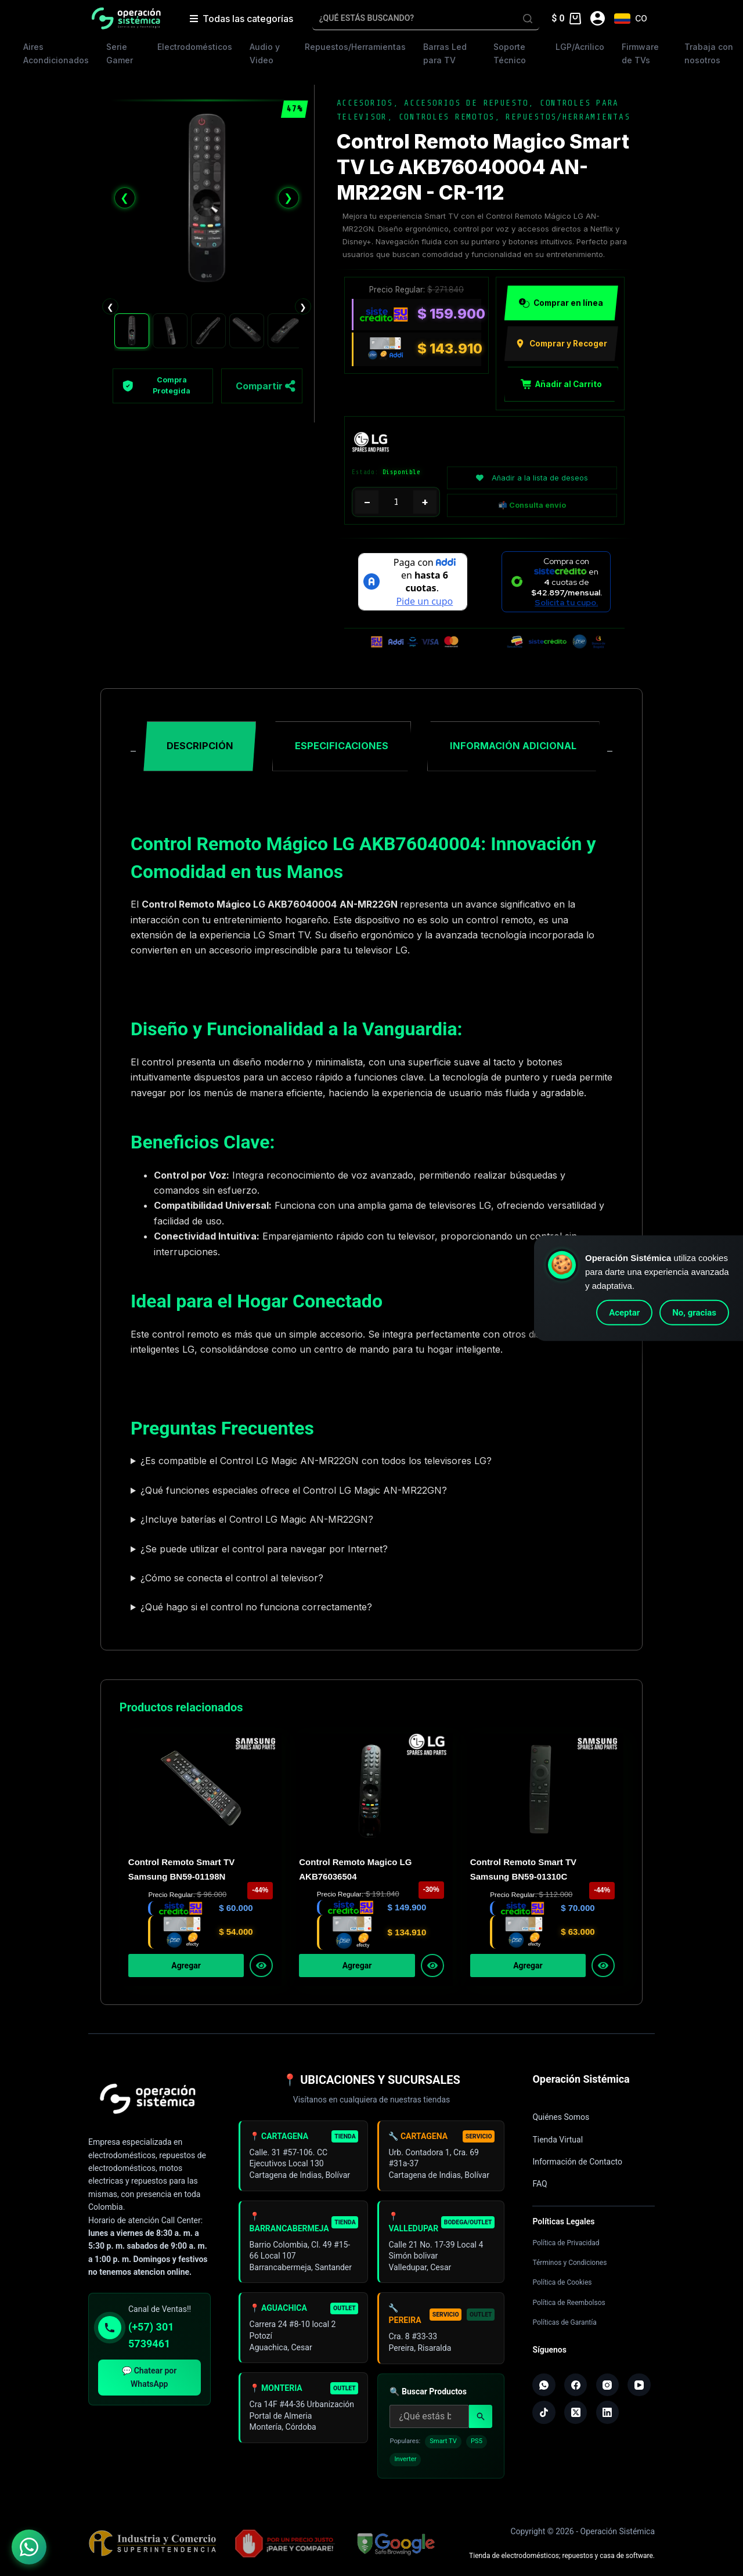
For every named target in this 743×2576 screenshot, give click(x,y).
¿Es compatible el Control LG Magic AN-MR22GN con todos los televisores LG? (316, 1462)
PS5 (476, 2446)
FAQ (539, 2183)
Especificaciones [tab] (341, 746)
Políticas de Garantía (564, 2322)
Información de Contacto (577, 2161)
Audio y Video (265, 53)
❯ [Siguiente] (288, 198)
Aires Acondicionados (56, 53)
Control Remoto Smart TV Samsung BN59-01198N (181, 1870)
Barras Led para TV (445, 53)
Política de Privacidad (565, 2243)
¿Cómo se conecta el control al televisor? (231, 1578)
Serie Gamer (119, 53)
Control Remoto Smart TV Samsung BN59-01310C (523, 1870)
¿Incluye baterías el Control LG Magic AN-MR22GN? (256, 1520)
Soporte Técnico (509, 53)
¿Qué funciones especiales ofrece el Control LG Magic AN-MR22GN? (293, 1491)
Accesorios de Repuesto (466, 102)
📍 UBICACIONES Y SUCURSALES (371, 2080)
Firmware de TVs (640, 53)
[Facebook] (575, 2385)
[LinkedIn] (607, 2413)
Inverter (405, 2465)
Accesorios (365, 102)
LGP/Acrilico (580, 47)
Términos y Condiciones (569, 2263)
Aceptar (624, 1312)
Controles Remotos (447, 116)
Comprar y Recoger (561, 344)
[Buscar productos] (429, 2421)
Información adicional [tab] (513, 746)
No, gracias (694, 1312)
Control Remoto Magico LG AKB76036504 (355, 1870)
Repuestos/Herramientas (355, 47)
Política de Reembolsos (568, 2303)
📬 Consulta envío (532, 505)
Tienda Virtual (557, 2139)
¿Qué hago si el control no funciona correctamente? (256, 1608)
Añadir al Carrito (561, 384)
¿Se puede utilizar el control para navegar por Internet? (264, 1549)
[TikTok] (544, 2413)
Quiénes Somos (560, 2117)
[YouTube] (639, 2385)
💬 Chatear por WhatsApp (149, 2377)
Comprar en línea (561, 303)
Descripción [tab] (200, 746)
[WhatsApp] (544, 2385)
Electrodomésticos (194, 47)
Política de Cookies (561, 2282)
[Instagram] (607, 2385)
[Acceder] (597, 18)
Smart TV (443, 2446)
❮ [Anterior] (124, 198)
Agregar (186, 1965)
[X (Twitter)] (575, 2413)
